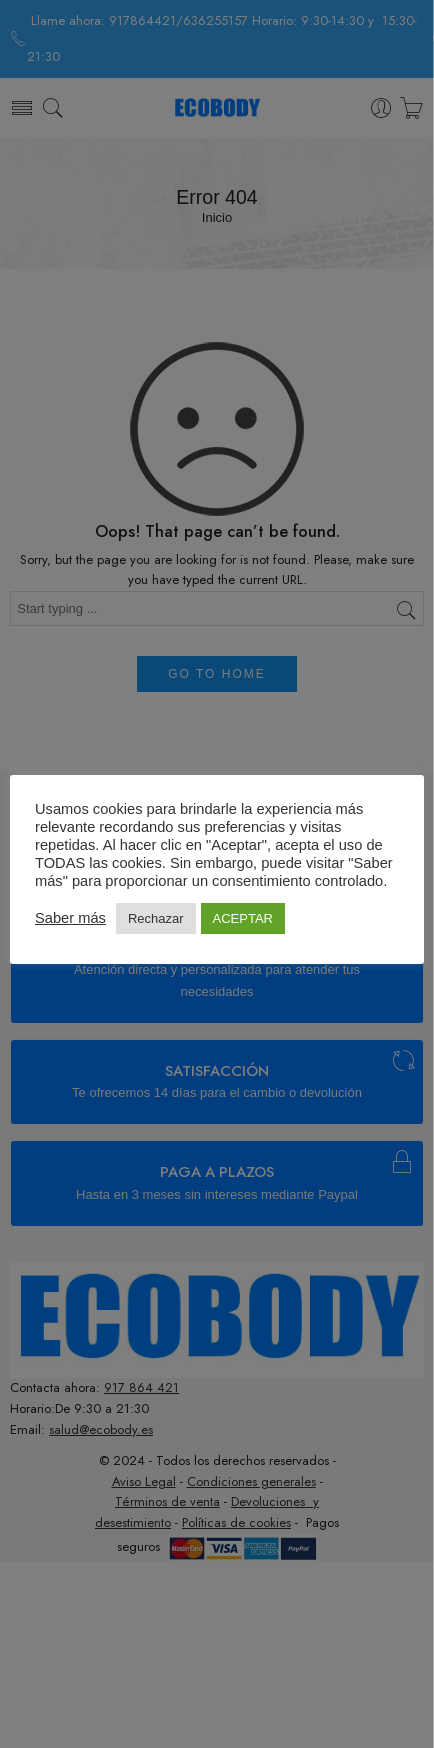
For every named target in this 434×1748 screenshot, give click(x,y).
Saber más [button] (70, 918)
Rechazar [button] (156, 918)
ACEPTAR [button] (243, 918)
